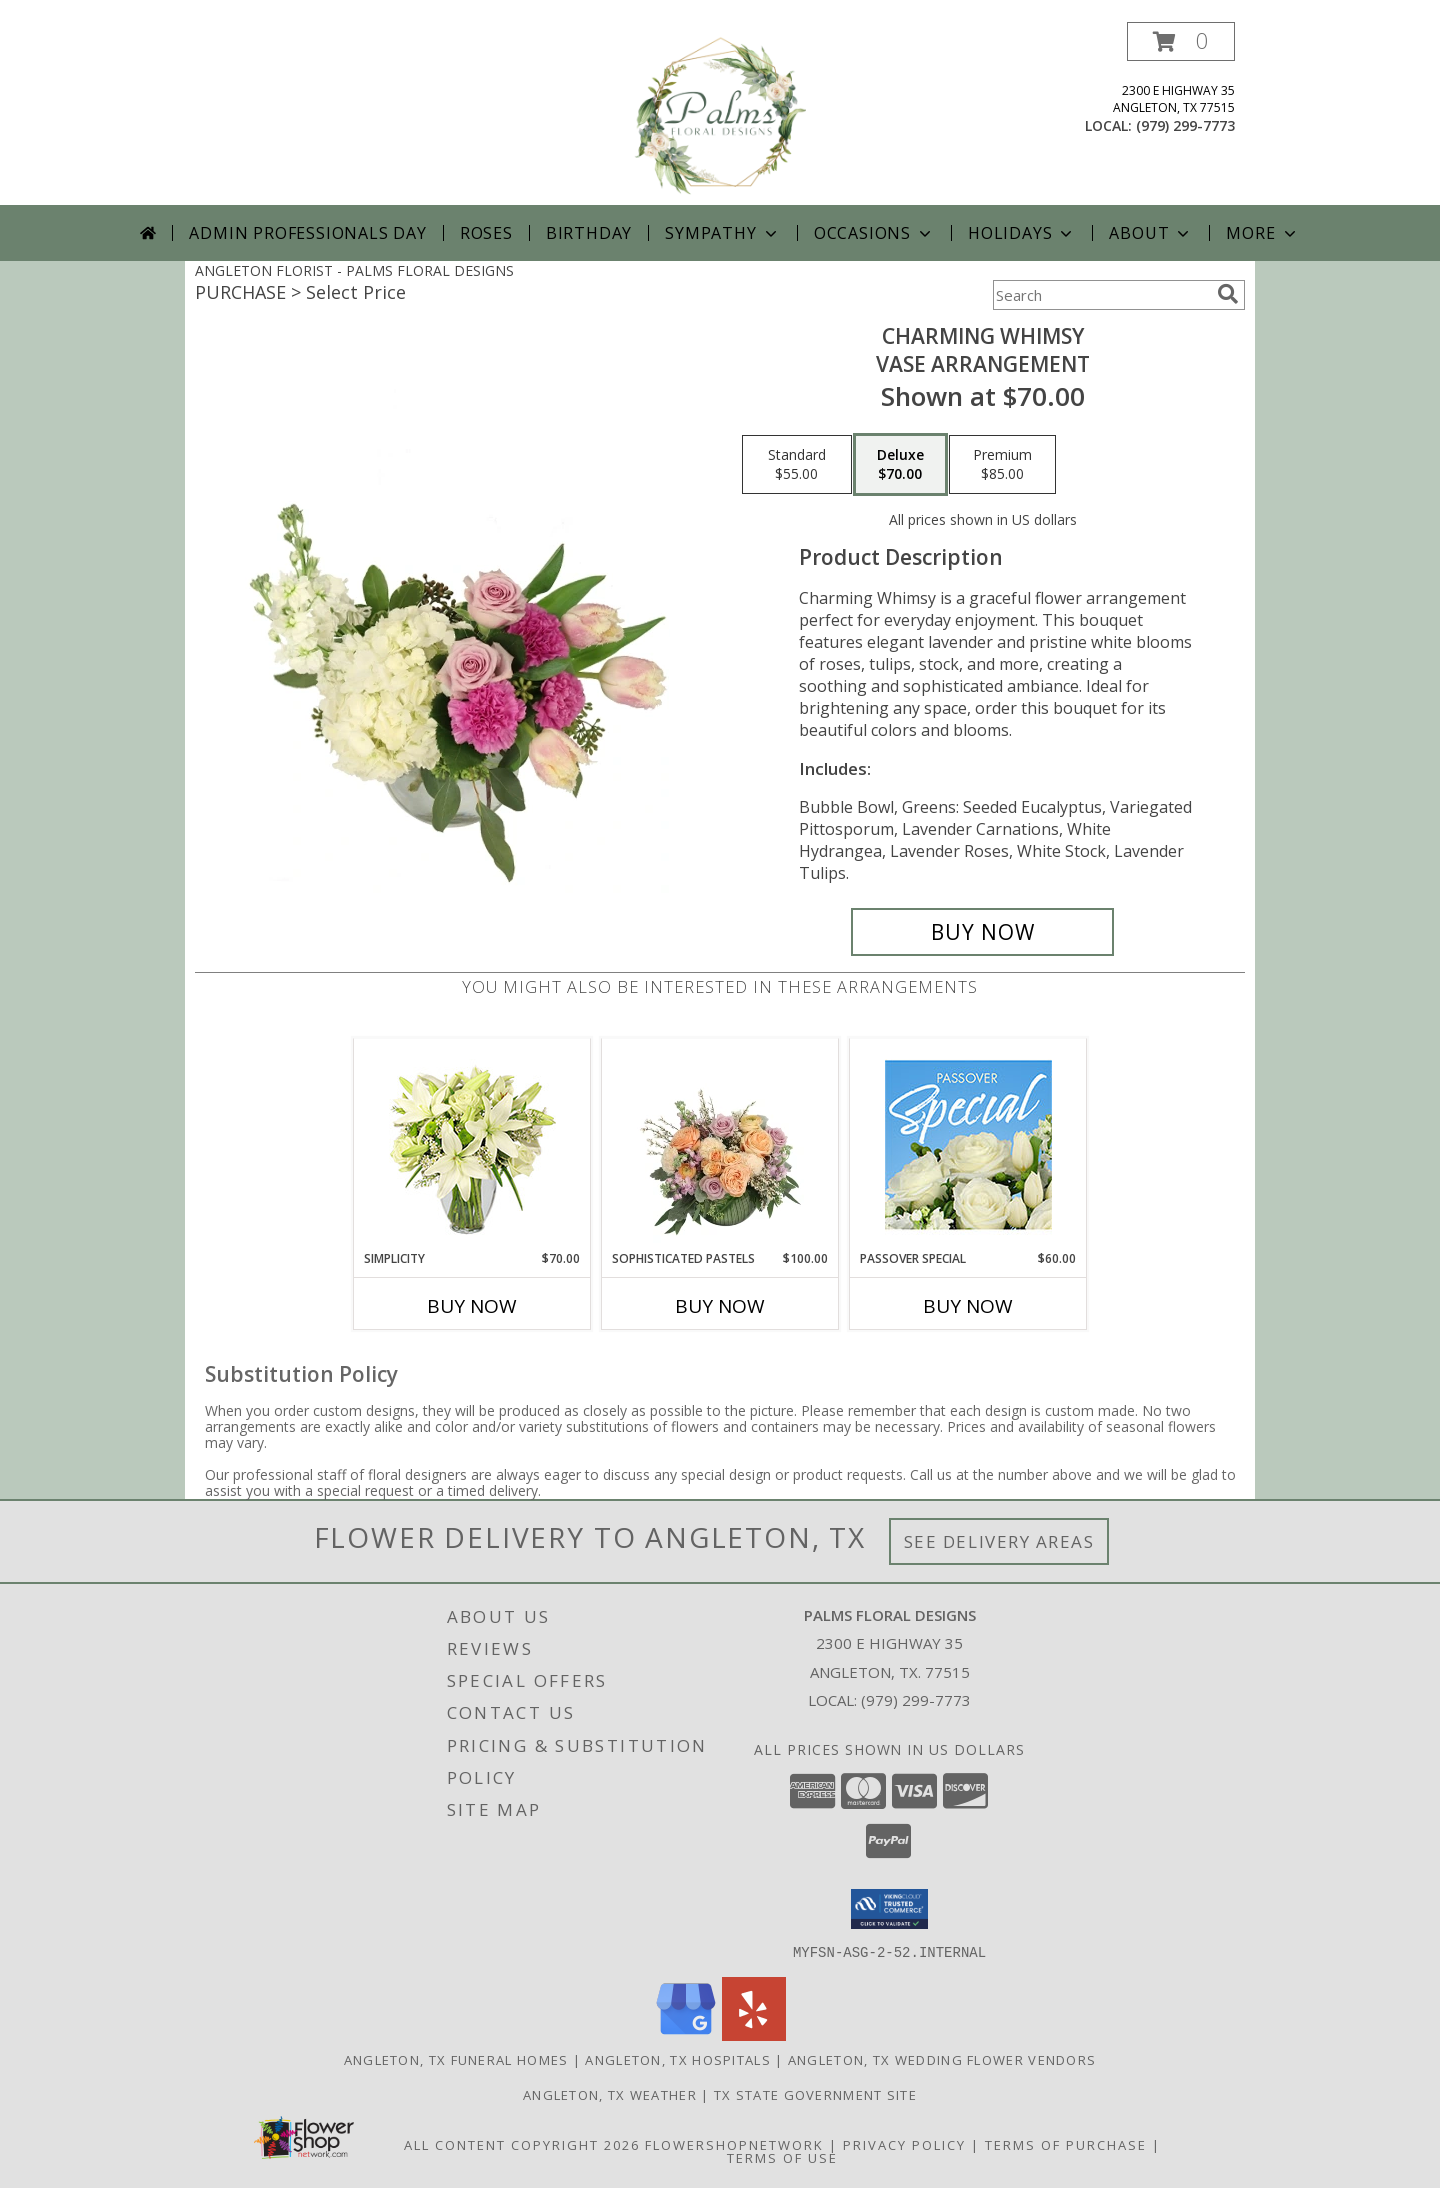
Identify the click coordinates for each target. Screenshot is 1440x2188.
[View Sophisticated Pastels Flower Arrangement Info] (720, 1144)
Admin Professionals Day (307, 233)
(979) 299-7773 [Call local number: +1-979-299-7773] (1185, 125)
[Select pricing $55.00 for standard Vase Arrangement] (797, 465)
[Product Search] (1101, 295)
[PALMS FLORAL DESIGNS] (720, 113)
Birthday (589, 233)
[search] (1228, 294)
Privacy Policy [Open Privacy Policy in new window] (904, 2144)
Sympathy (722, 233)
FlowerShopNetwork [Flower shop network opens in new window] (734, 2144)
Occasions (874, 233)
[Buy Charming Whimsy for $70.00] (982, 932)
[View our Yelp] (754, 2034)
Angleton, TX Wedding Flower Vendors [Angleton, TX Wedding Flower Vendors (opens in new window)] (942, 2059)
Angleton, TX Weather (610, 2094)
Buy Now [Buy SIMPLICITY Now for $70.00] (472, 1306)
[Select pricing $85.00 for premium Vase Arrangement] (1002, 465)
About (1151, 233)
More (1262, 233)
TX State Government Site (815, 2094)
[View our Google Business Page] (686, 2034)
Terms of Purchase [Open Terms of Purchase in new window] (1066, 2144)
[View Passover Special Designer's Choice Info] (968, 1144)
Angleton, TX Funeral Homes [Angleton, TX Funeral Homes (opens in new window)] (456, 2059)
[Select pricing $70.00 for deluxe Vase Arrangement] (900, 465)
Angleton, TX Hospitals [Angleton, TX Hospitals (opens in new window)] (678, 2059)
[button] (1181, 41)
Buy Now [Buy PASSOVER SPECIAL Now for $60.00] (968, 1306)
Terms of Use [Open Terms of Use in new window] (782, 2157)
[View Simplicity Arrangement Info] (472, 1144)
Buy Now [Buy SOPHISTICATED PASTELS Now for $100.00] (720, 1306)
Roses (486, 233)
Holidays (1022, 233)
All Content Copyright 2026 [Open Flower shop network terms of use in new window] (522, 2144)
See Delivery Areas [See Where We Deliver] (999, 1541)
